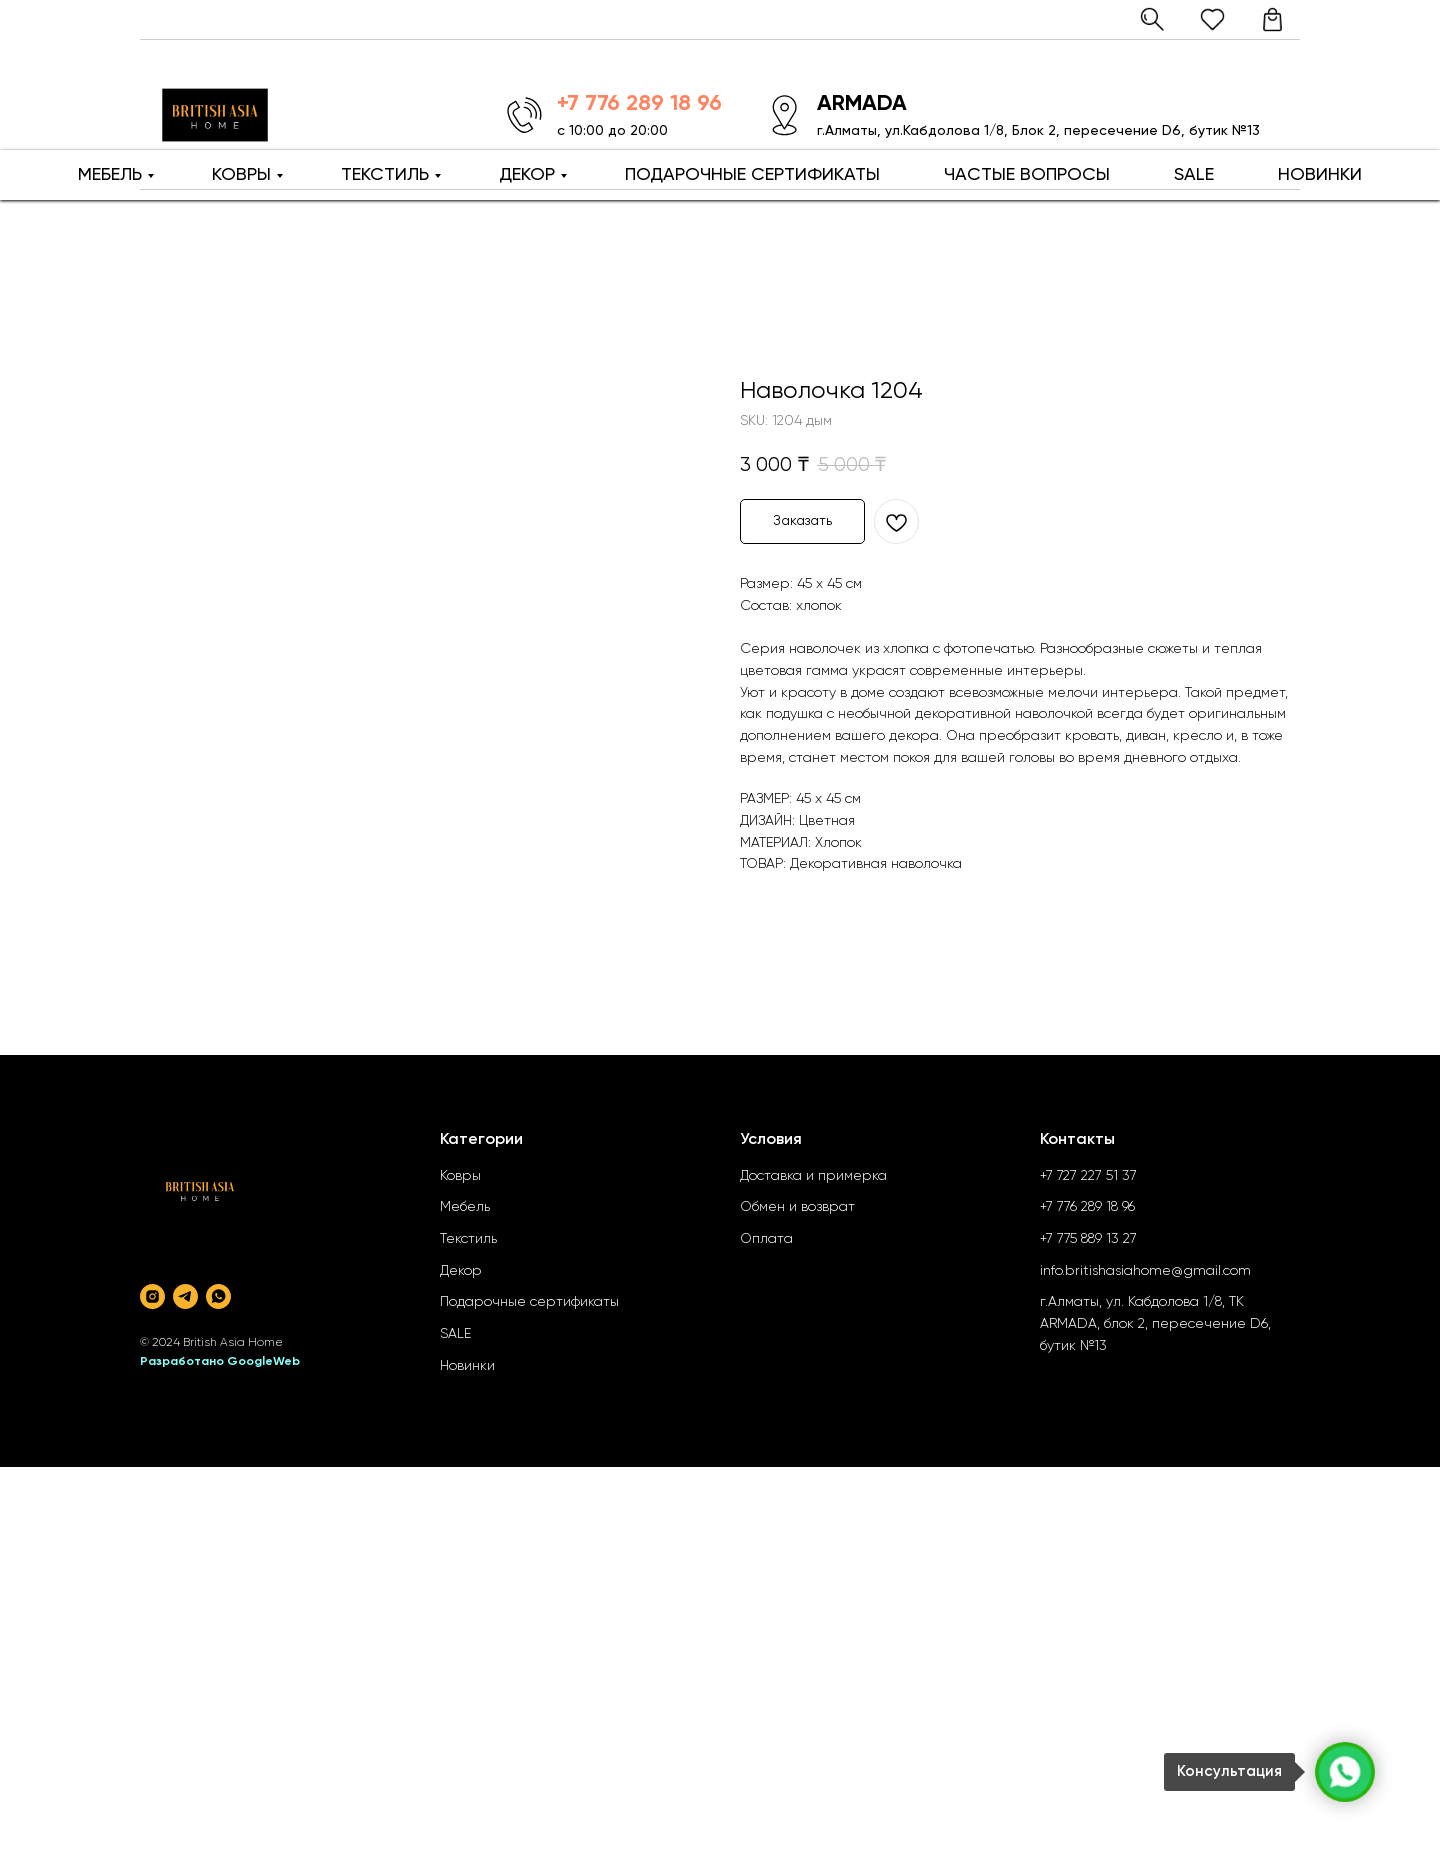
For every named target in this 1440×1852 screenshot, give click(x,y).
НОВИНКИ (1320, 175)
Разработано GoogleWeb (220, 1362)
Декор (461, 1271)
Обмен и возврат (797, 1207)
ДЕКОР (527, 175)
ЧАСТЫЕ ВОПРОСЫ (1027, 175)
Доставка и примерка (813, 1176)
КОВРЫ (241, 175)
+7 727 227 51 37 (1088, 1176)
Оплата (766, 1239)
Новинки (467, 1366)
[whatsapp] (218, 1296)
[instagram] (152, 1296)
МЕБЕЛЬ (110, 175)
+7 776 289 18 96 (1087, 1207)
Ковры (460, 1176)
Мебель (465, 1207)
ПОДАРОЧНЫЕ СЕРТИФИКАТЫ (752, 175)
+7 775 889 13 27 (1088, 1239)
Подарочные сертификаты (529, 1302)
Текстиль (468, 1239)
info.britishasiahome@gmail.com (1145, 1271)
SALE (1194, 175)
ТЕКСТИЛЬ (385, 175)
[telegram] (185, 1296)
